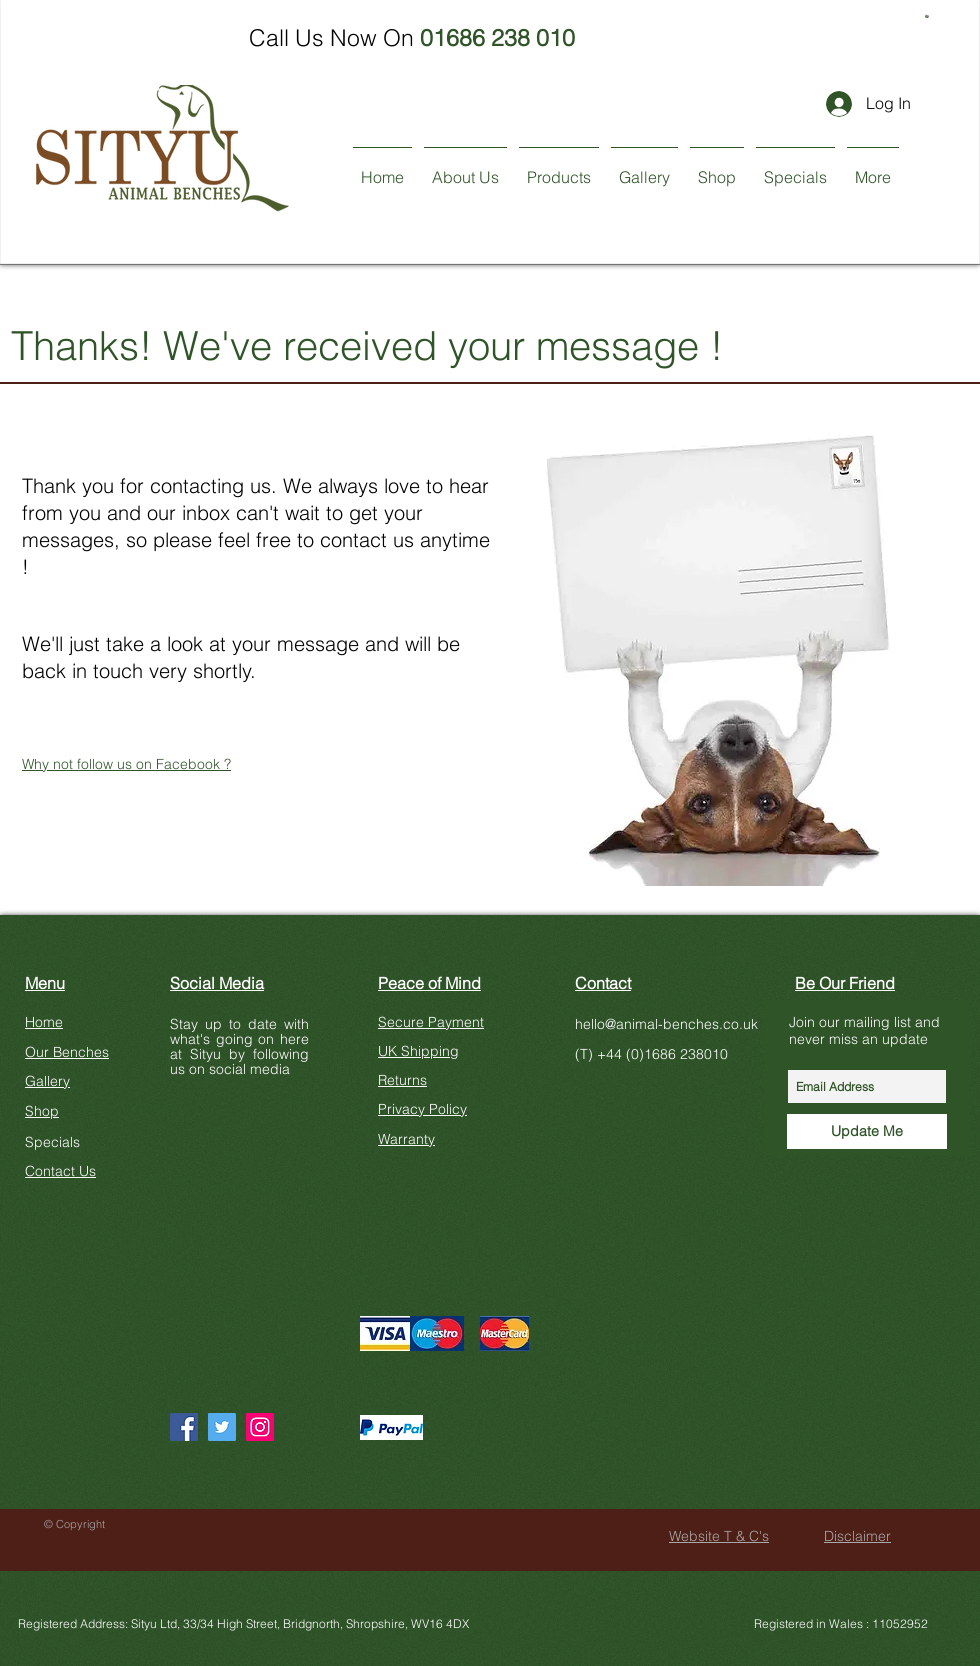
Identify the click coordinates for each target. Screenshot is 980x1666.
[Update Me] (867, 1131)
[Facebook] (184, 1427)
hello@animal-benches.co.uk (666, 1024)
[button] (928, 15)
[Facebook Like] (208, 1255)
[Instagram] (260, 1427)
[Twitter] (222, 1427)
